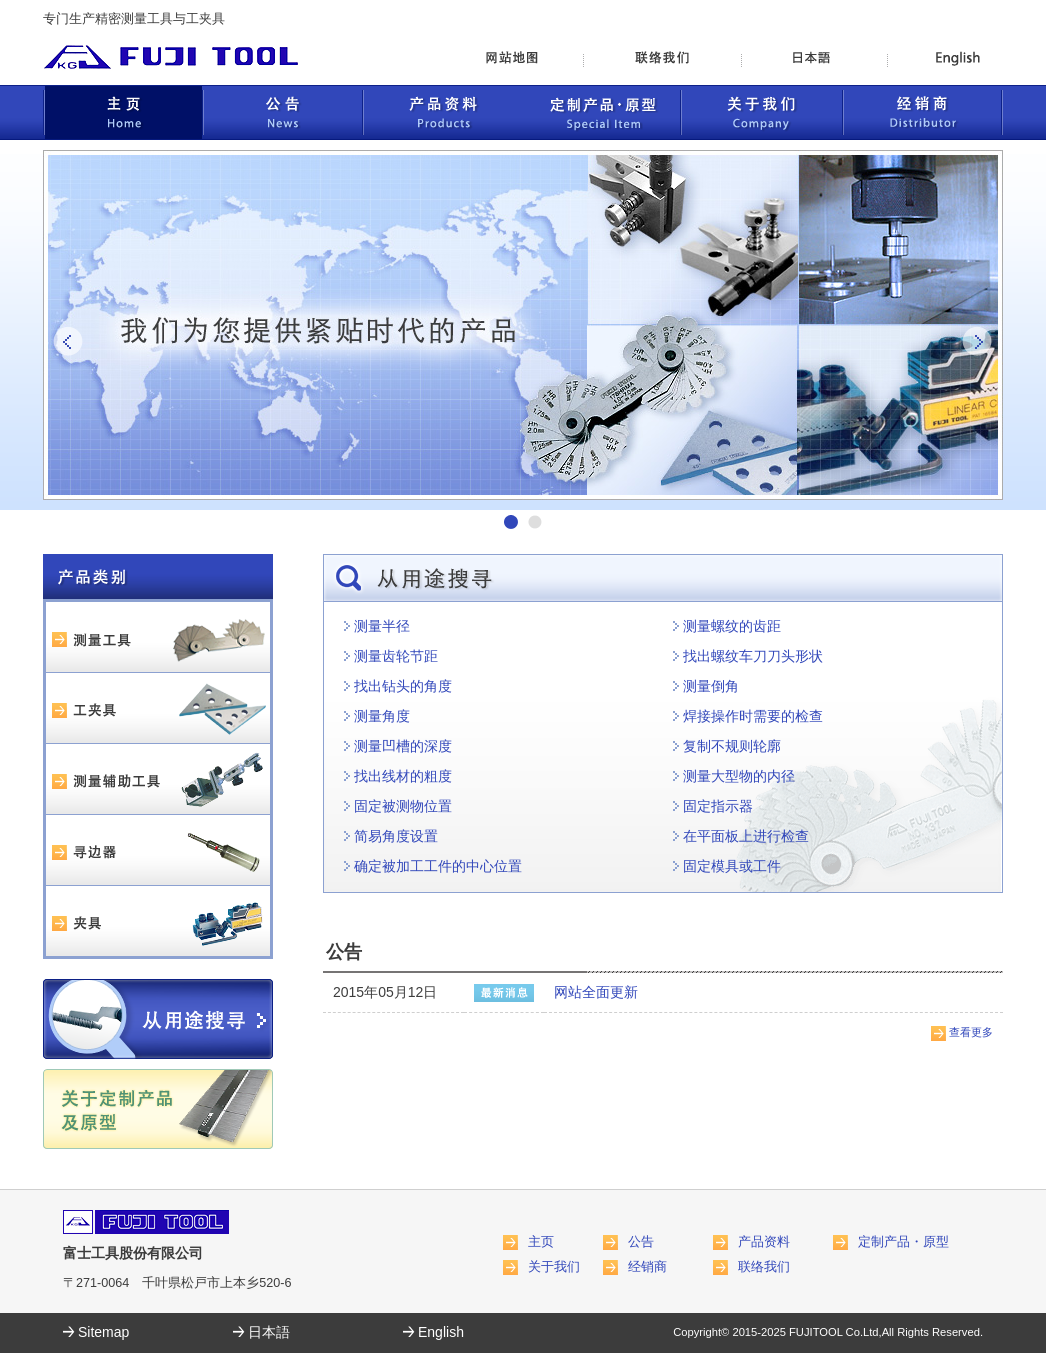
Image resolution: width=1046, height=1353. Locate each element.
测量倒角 (711, 686)
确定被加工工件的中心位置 (438, 866)
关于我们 (554, 1267)
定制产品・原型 (903, 1242)
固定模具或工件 (732, 866)
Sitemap (103, 1332)
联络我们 (764, 1267)
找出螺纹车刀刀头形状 (753, 656)
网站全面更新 (596, 992)
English (441, 1332)
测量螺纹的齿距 (732, 626)
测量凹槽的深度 (403, 746)
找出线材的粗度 (403, 776)
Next (977, 342)
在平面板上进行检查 (746, 836)
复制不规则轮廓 (732, 746)
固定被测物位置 (403, 806)
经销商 (647, 1267)
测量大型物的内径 (739, 776)
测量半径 (382, 626)
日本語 (269, 1332)
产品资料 (764, 1242)
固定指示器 (718, 806)
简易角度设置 (396, 836)
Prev (69, 342)
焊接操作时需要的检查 (753, 716)
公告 (641, 1242)
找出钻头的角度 (403, 686)
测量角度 (382, 716)
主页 (541, 1242)
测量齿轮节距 (396, 656)
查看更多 (971, 1032)
